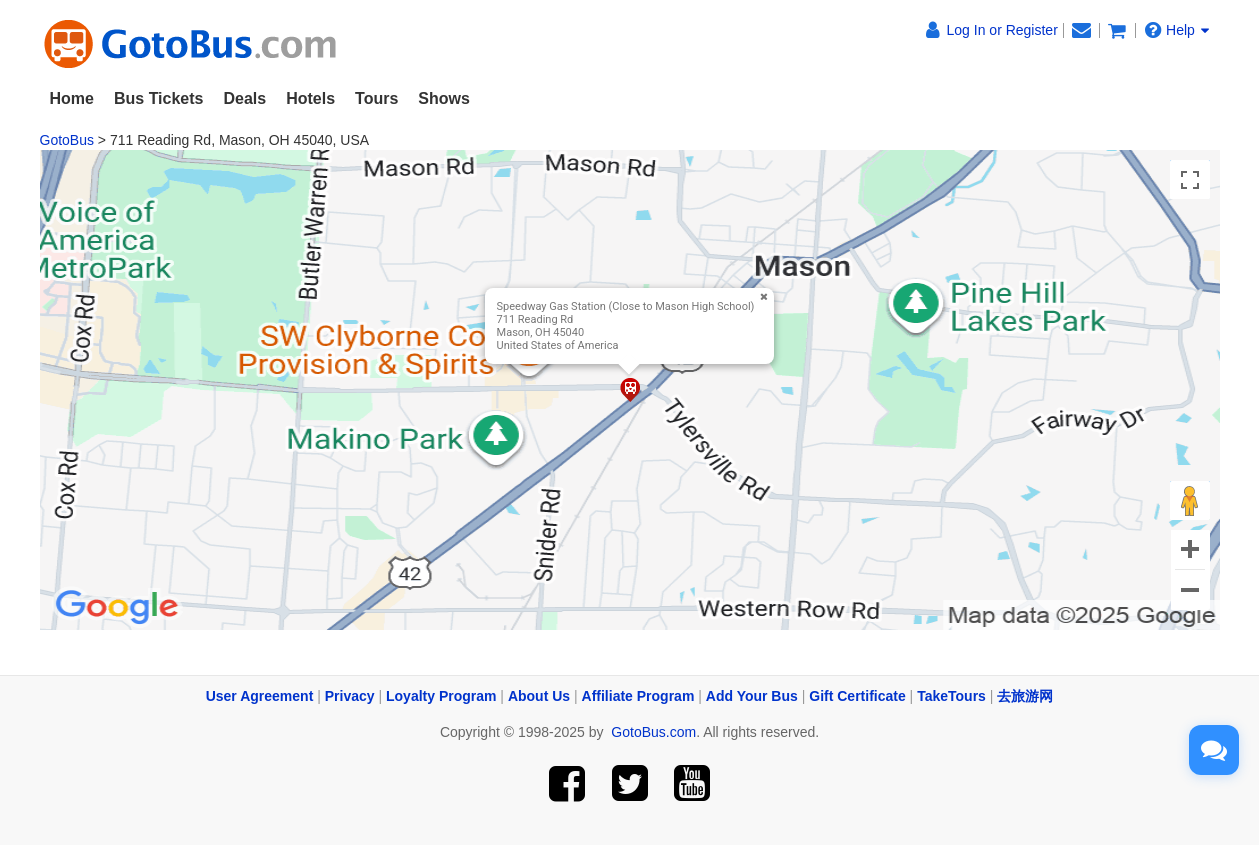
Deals (244, 98)
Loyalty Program (441, 696)
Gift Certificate (857, 696)
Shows (444, 98)
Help (1177, 30)
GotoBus (67, 140)
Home (72, 98)
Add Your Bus (752, 696)
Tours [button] (376, 98)
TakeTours (951, 696)
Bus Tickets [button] (159, 98)
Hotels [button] (310, 98)
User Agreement (260, 696)
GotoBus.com (653, 732)
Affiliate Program (638, 696)
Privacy (350, 696)
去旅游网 (1025, 696)
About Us (539, 696)
